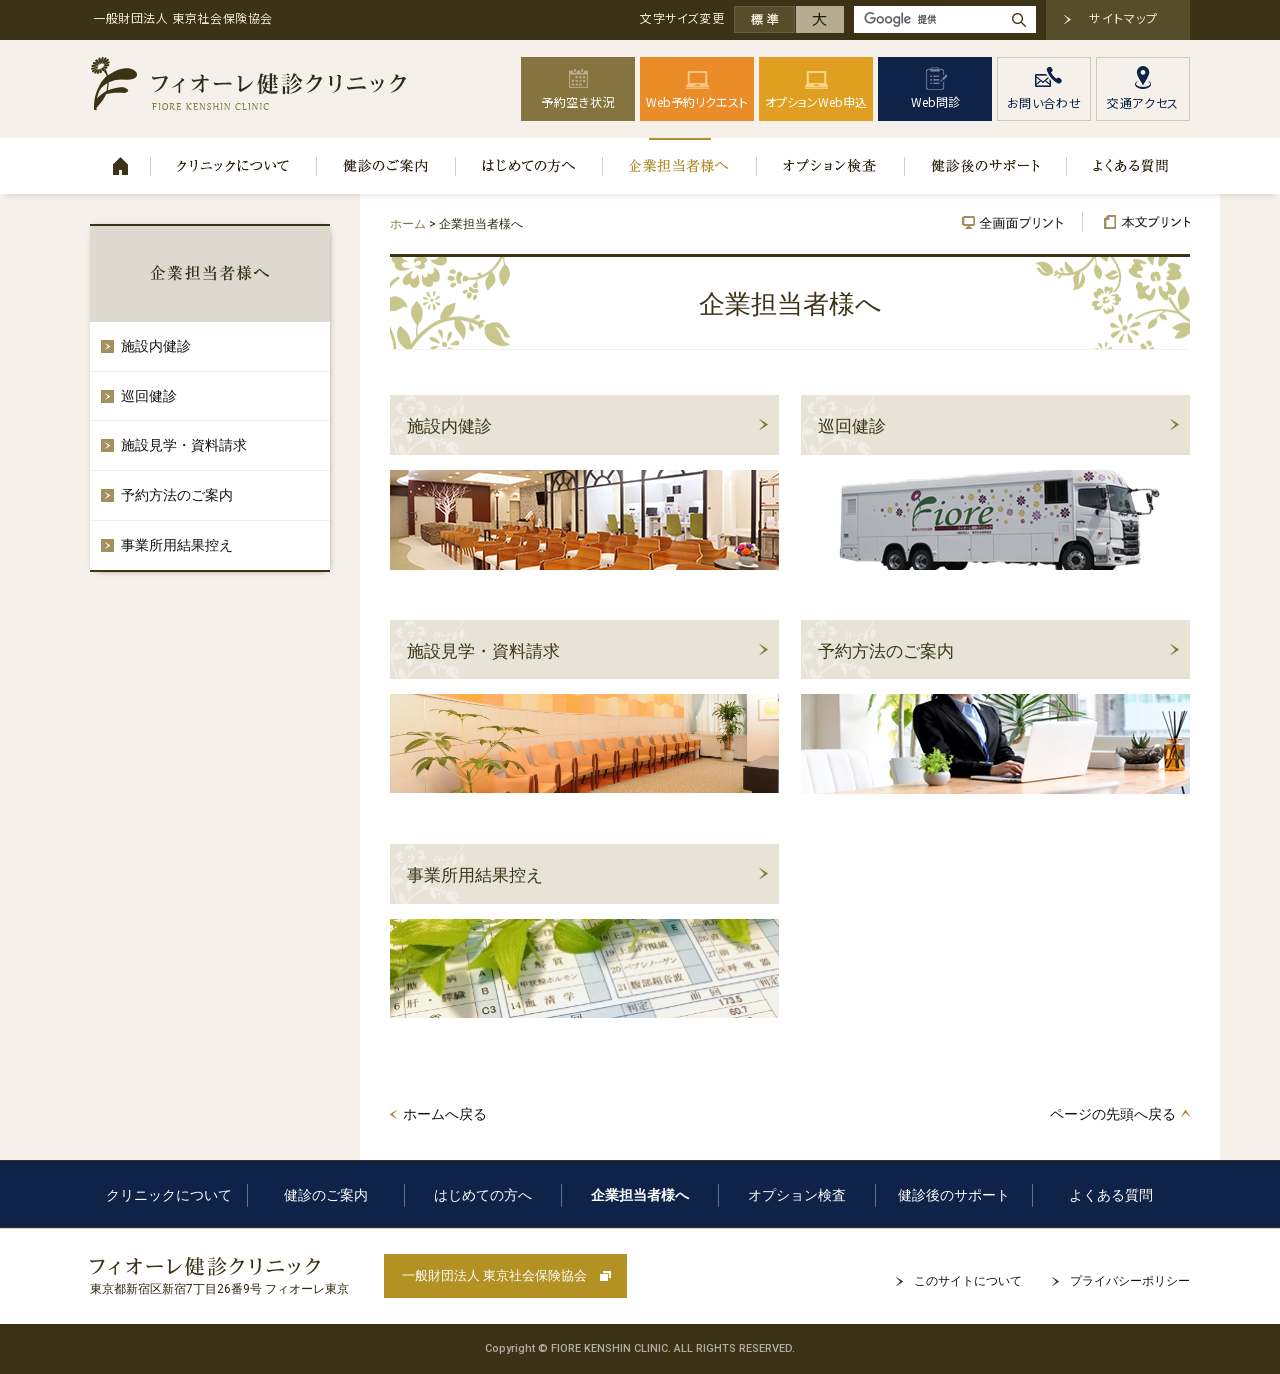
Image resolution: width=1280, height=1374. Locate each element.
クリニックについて (234, 166)
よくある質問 (1128, 166)
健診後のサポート (986, 166)
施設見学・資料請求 (483, 651)
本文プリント (1136, 222)
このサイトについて (968, 1281)
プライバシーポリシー (1130, 1281)
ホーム (120, 166)
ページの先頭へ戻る (1113, 1114)
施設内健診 (449, 426)
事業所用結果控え (475, 875)
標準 (765, 19)
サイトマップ (1123, 17)
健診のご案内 (386, 166)
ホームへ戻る (445, 1114)
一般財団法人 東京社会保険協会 (494, 1275)
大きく (820, 19)
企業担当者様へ (680, 166)
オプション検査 (831, 166)
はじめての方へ (529, 166)
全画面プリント (1022, 222)
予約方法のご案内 (886, 651)
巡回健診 (852, 426)
